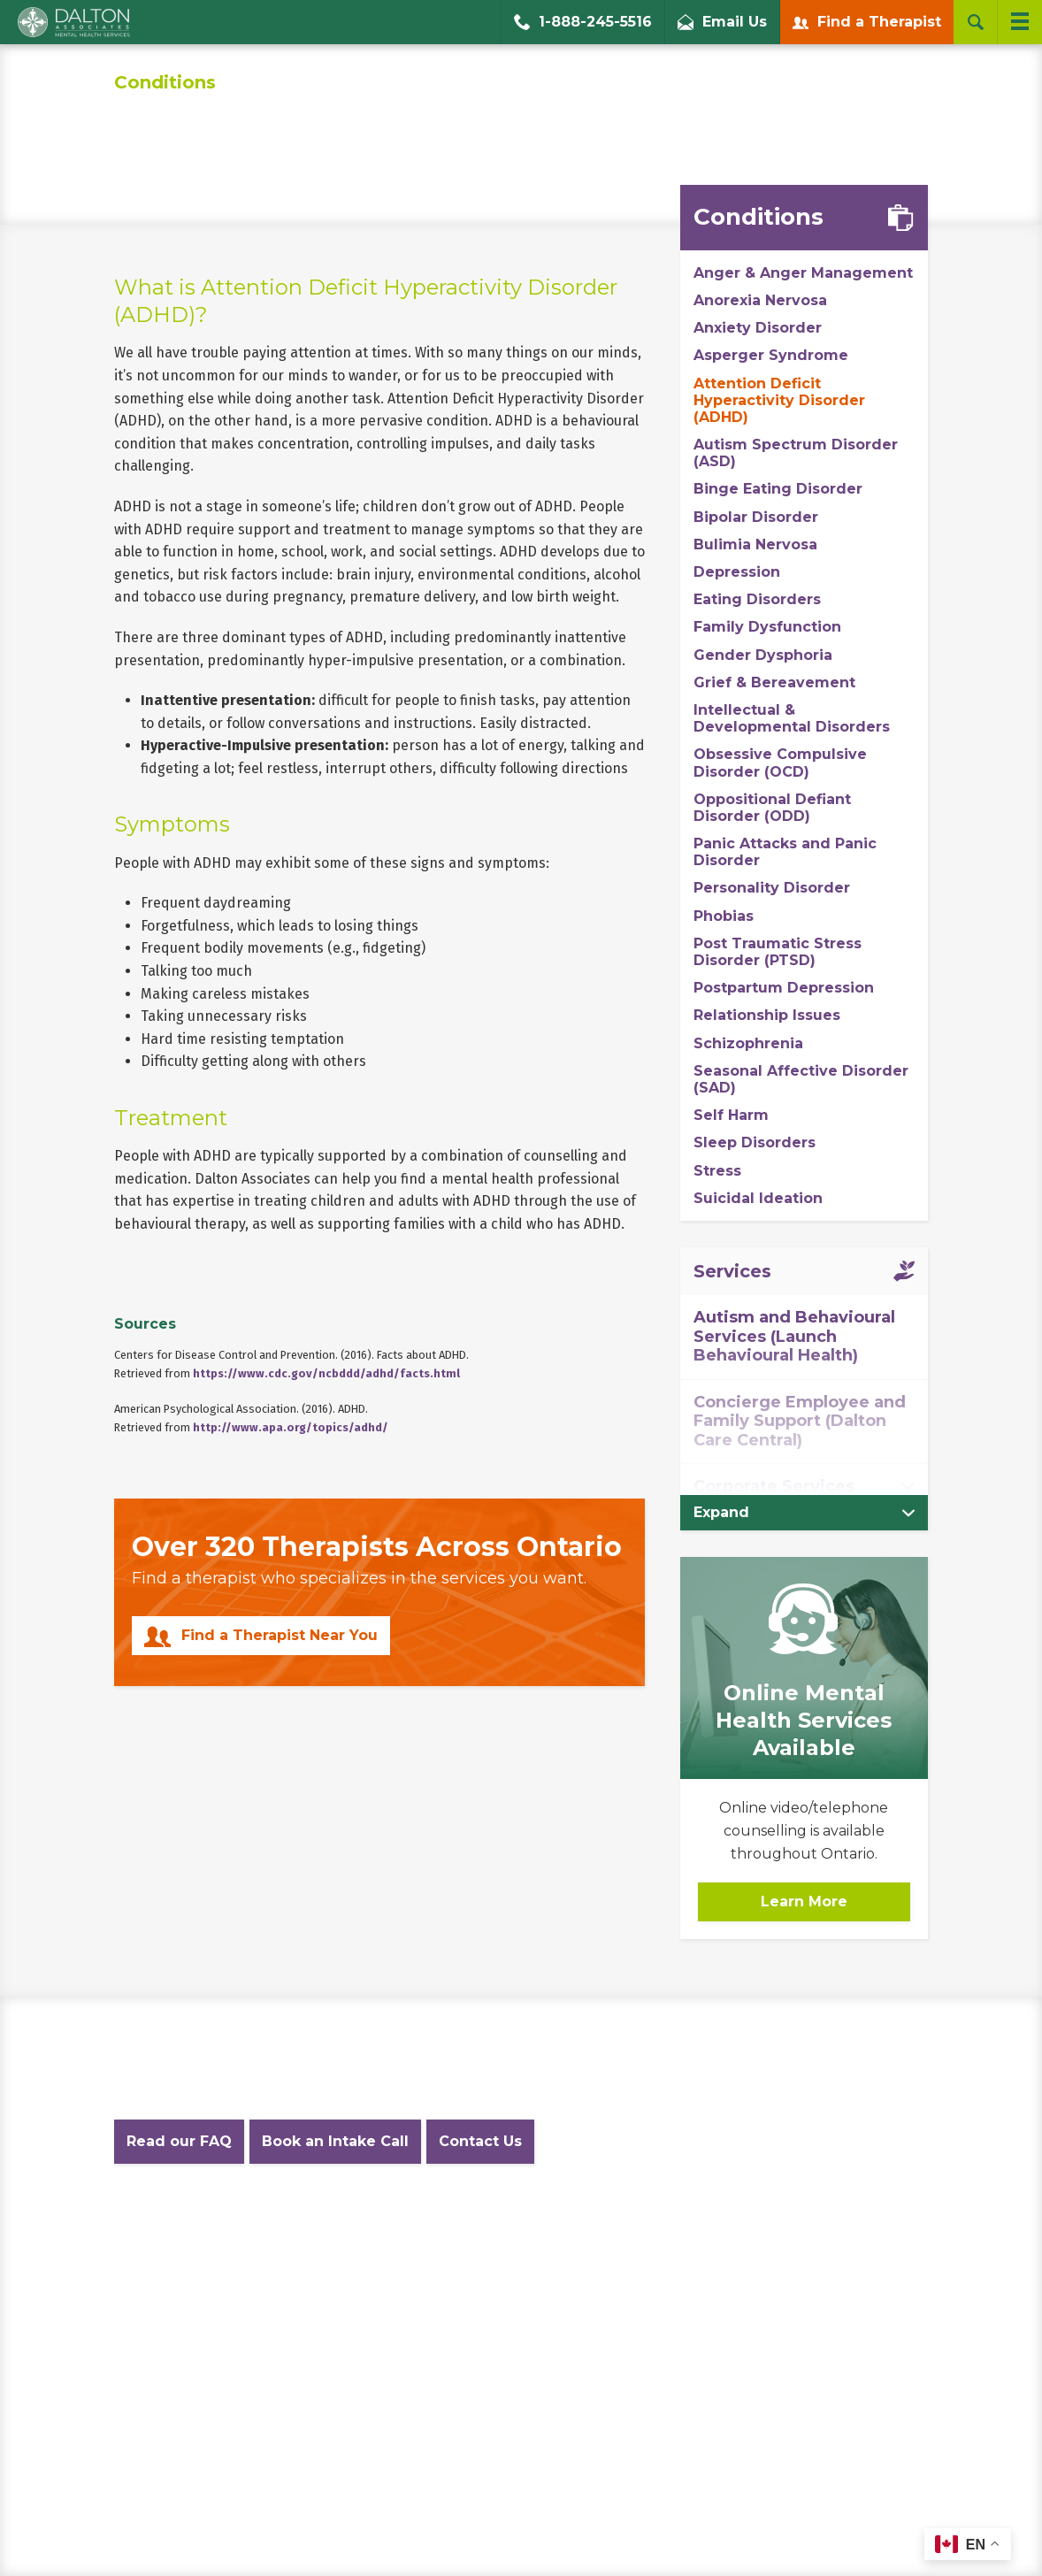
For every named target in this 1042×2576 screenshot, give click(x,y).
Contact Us (480, 2141)
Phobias (723, 916)
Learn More (804, 1901)
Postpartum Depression (783, 987)
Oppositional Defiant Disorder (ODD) (772, 807)
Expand (721, 1512)
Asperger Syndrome (770, 355)
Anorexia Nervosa (760, 300)
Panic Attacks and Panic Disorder (785, 852)
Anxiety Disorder (757, 327)
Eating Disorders (757, 599)
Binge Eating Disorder (777, 488)
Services (732, 1271)
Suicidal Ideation (758, 1198)
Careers (701, 2223)
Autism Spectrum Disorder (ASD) (795, 453)
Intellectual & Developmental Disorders (791, 718)
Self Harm (731, 1115)
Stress (717, 1170)
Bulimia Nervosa (755, 544)
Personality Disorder (771, 887)
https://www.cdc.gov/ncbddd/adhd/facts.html (326, 1373)
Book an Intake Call (335, 2141)
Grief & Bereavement (774, 682)
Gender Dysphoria (762, 655)
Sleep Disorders (754, 1142)
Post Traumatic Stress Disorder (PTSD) (777, 952)
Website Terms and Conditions (469, 2223)
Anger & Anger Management (803, 272)
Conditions (165, 82)
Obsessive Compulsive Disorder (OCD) (780, 762)
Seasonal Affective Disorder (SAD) (800, 1079)
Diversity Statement (805, 2223)
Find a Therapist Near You (279, 1635)
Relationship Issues (766, 1015)
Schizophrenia (748, 1043)
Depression (736, 572)
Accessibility (618, 2223)
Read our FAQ (179, 2141)
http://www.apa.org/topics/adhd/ (290, 1427)
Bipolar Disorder (755, 517)
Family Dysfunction (767, 626)
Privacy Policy (317, 2223)
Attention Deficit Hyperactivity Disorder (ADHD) (779, 400)
